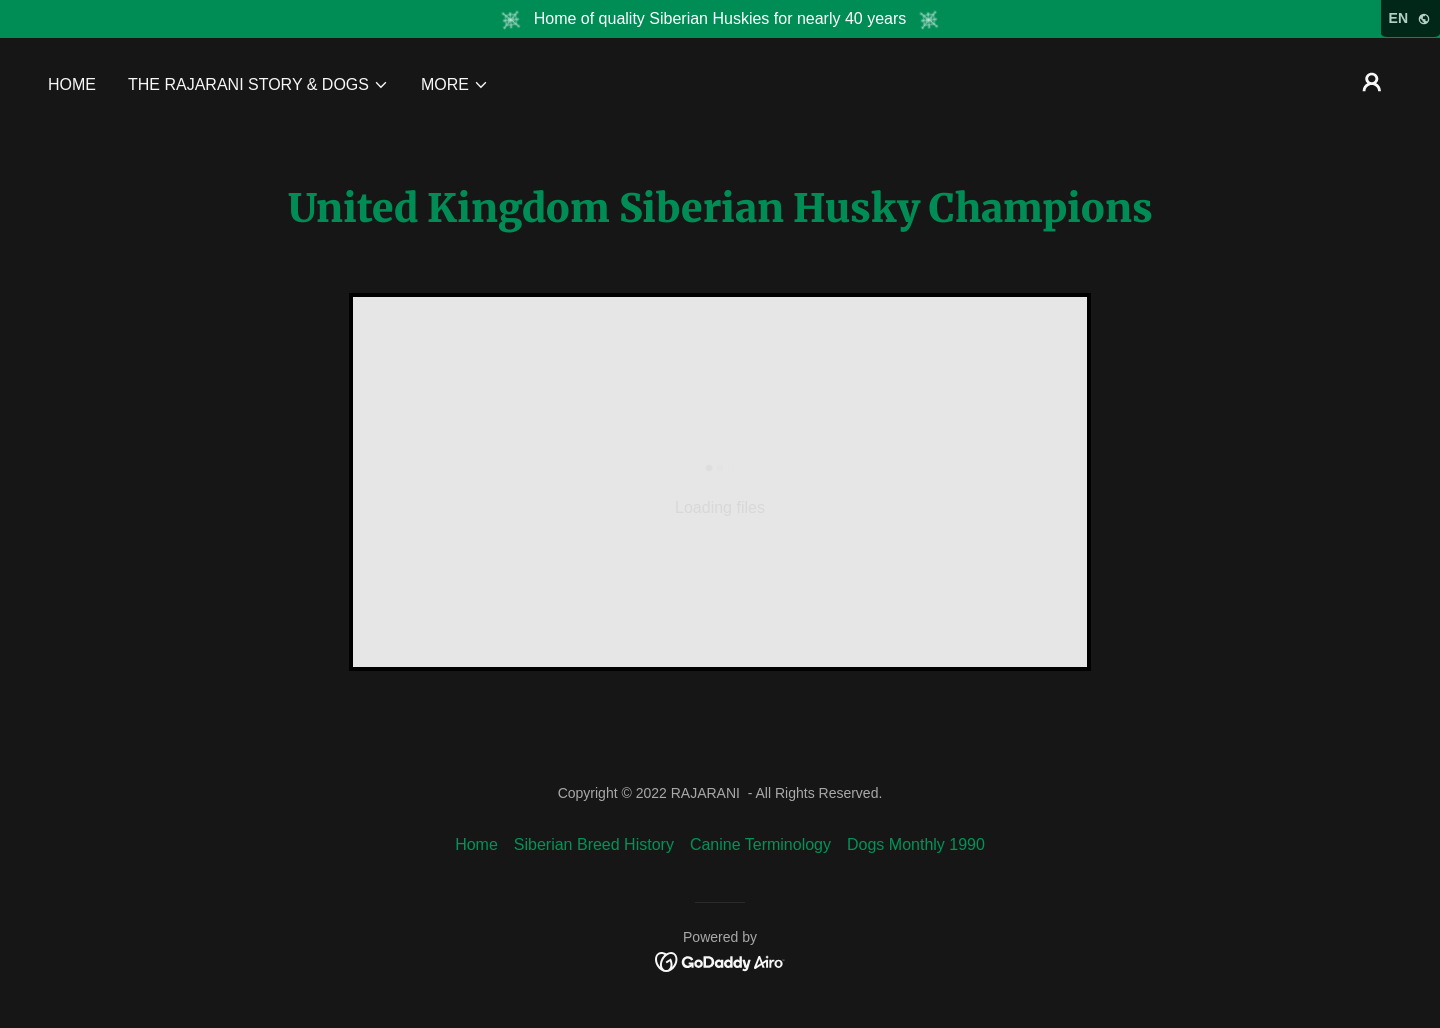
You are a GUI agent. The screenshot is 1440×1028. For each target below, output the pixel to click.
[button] (258, 85)
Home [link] (72, 84)
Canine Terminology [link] (760, 844)
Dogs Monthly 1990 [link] (916, 844)
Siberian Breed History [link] (594, 844)
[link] (720, 960)
